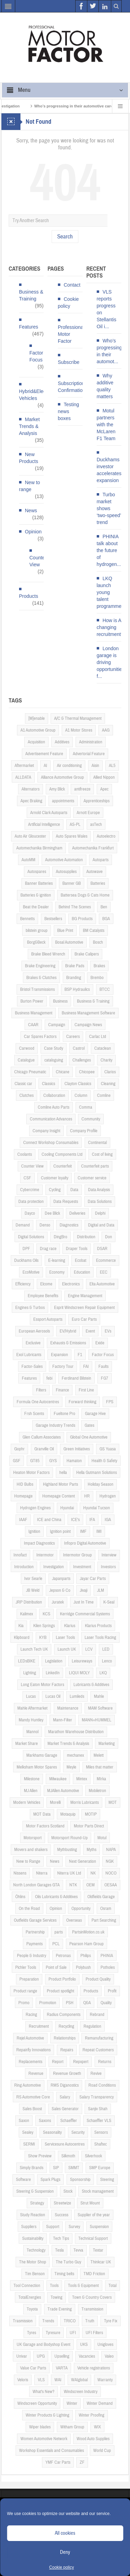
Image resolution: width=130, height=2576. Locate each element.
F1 (80, 1354)
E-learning (56, 1260)
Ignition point (60, 1531)
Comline (104, 1095)
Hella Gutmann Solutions (96, 1472)
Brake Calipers (87, 954)
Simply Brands (31, 2168)
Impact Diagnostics (39, 1543)
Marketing (106, 1743)
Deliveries (77, 1213)
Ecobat (80, 1260)
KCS (46, 1614)
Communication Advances (51, 1119)
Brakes (99, 966)
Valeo (109, 2356)
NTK (73, 1885)
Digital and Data (101, 1225)
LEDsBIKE (26, 1661)
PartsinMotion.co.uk (88, 1932)
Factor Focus (36, 356)
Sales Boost (32, 2109)
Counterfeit (62, 1166)
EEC (103, 1272)
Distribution (86, 1237)
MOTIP (91, 1814)
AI (45, 765)
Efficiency (23, 1284)
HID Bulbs (25, 1484)
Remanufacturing (99, 2038)
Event (90, 1331)
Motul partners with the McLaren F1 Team (106, 424)
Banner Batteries (39, 883)
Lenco (107, 1661)
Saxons (45, 2120)
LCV (89, 1649)
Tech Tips (61, 2238)
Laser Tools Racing (100, 1637)
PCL (56, 1944)
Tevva (78, 2250)
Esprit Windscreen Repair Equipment (84, 1307)
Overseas (74, 1920)
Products (28, 596)
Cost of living (102, 1154)
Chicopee (87, 1072)
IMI (99, 1531)
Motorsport (33, 1838)
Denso (45, 1225)
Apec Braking (31, 801)
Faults (103, 1366)
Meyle (71, 1767)
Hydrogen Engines (35, 1508)
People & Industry (31, 1955)
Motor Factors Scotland (45, 1826)
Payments (34, 1944)
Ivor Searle (33, 1578)
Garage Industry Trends (55, 1425)
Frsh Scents (34, 1413)
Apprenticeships (97, 801)
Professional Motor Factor (71, 334)
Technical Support (93, 2238)
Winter (72, 2403)
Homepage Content (58, 1496)
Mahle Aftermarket (32, 1708)
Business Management (33, 1013)
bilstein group (36, 930)
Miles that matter (99, 1767)
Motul (101, 1838)
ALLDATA (23, 777)
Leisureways (82, 1661)
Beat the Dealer (36, 907)
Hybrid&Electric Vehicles (35, 394)
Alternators (30, 789)
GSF (16, 1461)
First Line (86, 1390)
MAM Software (100, 1708)
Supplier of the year (94, 2215)
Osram (105, 1908)
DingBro (60, 1237)
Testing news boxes (68, 411)
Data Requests (65, 1201)
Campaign (56, 1025)
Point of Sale (56, 1967)
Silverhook (93, 2156)
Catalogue (26, 1060)
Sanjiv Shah (97, 2109)
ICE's (75, 1519)
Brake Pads (74, 966)
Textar (98, 2250)
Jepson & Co (59, 1590)
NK (93, 1873)
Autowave (94, 871)
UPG (41, 2356)
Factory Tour (62, 1366)
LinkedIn (53, 1673)
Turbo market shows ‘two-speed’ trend (109, 508)
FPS (109, 1402)
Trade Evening (59, 2309)
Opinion (33, 531)
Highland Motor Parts (60, 1484)
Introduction (24, 1567)
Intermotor (45, 1555)
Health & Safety (104, 1461)
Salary (65, 2097)
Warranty (105, 2380)
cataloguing (53, 1060)
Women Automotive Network (43, 2439)
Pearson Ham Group (86, 1944)
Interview (109, 1555)
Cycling (55, 1190)
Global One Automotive (88, 1437)
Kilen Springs (44, 1625)
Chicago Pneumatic (30, 1072)
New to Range (28, 1861)
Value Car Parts (33, 2368)
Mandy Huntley (31, 1720)
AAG (106, 730)
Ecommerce (106, 1260)
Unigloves (105, 2344)
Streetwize (62, 2203)
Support (52, 2226)
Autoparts (101, 860)
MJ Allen (30, 1790)
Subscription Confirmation (71, 387)
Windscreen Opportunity (37, 2403)
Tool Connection (27, 2285)
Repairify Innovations (33, 2050)
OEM (90, 1885)
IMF (83, 1531)
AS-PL (75, 824)
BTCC (104, 989)
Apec (104, 789)
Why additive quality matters (105, 386)
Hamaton (74, 1461)
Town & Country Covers (92, 2297)
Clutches (26, 1095)
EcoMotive (31, 1272)
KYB (42, 1637)
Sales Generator (65, 2109)
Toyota (32, 2309)
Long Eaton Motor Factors (42, 1684)
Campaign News (88, 1025)
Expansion (59, 1354)
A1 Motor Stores (78, 730)
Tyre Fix (110, 2321)
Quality (106, 2003)
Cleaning (108, 1083)
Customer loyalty (54, 1178)
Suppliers (28, 2226)
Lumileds (77, 1696)
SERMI (29, 2144)
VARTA (62, 2368)
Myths (91, 1849)
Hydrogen (107, 1496)
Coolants (24, 1154)
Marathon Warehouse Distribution (76, 1732)
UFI (73, 2332)
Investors (108, 1567)
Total (112, 2285)
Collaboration (54, 1095)
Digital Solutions (31, 1237)
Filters (41, 1390)
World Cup (102, 2450)
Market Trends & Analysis (29, 426)
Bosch (98, 942)
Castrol (79, 1048)
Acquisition (36, 742)
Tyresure (53, 2332)
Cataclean (102, 1048)
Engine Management (85, 1296)
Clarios (110, 1072)
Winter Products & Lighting (47, 2415)
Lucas (31, 1696)
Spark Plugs (50, 2179)
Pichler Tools (25, 1967)
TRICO (70, 2321)
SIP (56, 2168)
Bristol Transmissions (37, 989)
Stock (67, 2191)
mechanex (75, 1755)
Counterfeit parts (95, 1166)
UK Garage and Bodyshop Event (43, 2344)
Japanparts (61, 1578)
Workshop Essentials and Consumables (51, 2450)
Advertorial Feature (89, 754)
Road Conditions (102, 2085)
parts (58, 1932)
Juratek (58, 1602)
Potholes (108, 1967)
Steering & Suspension (35, 2191)
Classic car (23, 1083)
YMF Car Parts (57, 2462)
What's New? (43, 2391)
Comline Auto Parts (53, 1107)
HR (87, 1496)
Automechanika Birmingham (39, 848)
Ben (104, 907)
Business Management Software (88, 1013)
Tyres (31, 2332)
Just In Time (83, 1602)
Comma (85, 1107)
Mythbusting (67, 1849)
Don (108, 1237)
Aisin (95, 765)
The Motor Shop (32, 2262)
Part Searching (104, 1920)
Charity (106, 1060)
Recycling (66, 2026)
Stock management (98, 2191)
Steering (107, 2179)
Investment (82, 1567)
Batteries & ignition (35, 895)
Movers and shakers (30, 1849)
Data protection (31, 1201)
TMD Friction (94, 2274)
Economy (56, 1272)
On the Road (29, 1908)
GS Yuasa (107, 1449)
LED (106, 1649)
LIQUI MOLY (79, 1673)
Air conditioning (69, 765)
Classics (48, 1083)
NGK (110, 1861)
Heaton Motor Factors (31, 1472)
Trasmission (23, 2321)
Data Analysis (99, 1190)
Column (81, 1095)
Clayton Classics (77, 1083)
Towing (56, 2297)
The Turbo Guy (68, 2262)
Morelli (55, 1802)
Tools (54, 2285)
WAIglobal (79, 2380)
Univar (21, 2356)
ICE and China (49, 1519)
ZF (82, 2462)
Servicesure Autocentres (65, 2144)
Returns (104, 2061)
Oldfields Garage (101, 1897)
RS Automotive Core (33, 2097)
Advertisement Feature (44, 754)
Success (61, 2215)
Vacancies (87, 2356)
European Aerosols (34, 1331)
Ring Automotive (27, 2085)
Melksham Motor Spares (37, 1767)
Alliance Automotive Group (62, 777)
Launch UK (67, 1649)
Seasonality (52, 2132)
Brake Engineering (40, 966)
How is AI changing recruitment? (110, 627)
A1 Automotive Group (37, 730)
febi (49, 1378)
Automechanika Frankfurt (93, 848)
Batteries (97, 883)
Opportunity (80, 1908)
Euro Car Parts (84, 1319)
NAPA (111, 1849)
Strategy (37, 2203)
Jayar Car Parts (93, 1578)
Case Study (53, 1048)
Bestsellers (53, 919)
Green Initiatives (76, 1449)
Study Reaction (32, 2215)
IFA (92, 1519)
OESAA (110, 1885)
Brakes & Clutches (41, 977)
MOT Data (42, 1814)
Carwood (26, 1048)
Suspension (99, 2226)
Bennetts (27, 919)
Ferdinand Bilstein (76, 1378)
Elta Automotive (102, 1284)
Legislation (53, 1661)
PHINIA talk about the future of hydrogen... (109, 550)
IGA (108, 1519)
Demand (23, 1225)
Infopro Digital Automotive (85, 1543)
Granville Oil (44, 1449)
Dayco (30, 1213)
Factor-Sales (32, 1366)
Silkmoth (68, 2156)
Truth (89, 2321)
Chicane (62, 1072)
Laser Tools (65, 1637)
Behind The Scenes (75, 907)
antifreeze (82, 789)
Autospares (36, 871)
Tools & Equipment (83, 2285)
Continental (97, 1142)
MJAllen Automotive (63, 1790)
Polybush (83, 1967)
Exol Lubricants (28, 1354)
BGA (106, 919)
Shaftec (100, 2144)
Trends (48, 2321)
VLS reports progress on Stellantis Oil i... (106, 309)
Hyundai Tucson (96, 1508)
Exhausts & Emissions (68, 1343)
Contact (72, 285)
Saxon (24, 2120)
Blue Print (65, 930)
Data (74, 1190)
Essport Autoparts (47, 1319)
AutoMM (28, 860)
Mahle (99, 1696)
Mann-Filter (62, 1720)
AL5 (112, 765)
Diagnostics (69, 1225)
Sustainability (32, 2238)
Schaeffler (68, 2120)
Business (60, 1001)
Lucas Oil (52, 1696)
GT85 (35, 1461)
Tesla (59, 2250)
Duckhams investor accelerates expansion (109, 470)
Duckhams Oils (26, 1260)
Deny (65, 2552)
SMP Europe (99, 2168)
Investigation (53, 1567)
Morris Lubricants (84, 1802)
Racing (31, 2014)
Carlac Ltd (97, 1036)
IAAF (23, 1519)
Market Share (26, 1743)
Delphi (100, 1213)
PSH (69, 2003)
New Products (28, 458)
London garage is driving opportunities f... (110, 662)
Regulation (92, 2026)
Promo (23, 2003)
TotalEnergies (29, 2297)
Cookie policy (61, 2567)
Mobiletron (97, 1790)
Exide (99, 1343)
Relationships (65, 2038)
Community (90, 1119)
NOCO (110, 1873)
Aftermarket (24, 765)
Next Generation (82, 1861)
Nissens (20, 1873)
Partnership (35, 1932)
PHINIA (107, 1955)
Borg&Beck (36, 942)
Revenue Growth (67, 2073)
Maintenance (67, 1708)
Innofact (20, 1555)
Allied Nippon (104, 777)
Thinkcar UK (100, 2262)
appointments (63, 801)
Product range (25, 1991)
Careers (73, 1036)
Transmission (92, 2309)
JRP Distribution (29, 1602)
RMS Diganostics (65, 2085)
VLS (41, 2380)
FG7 (104, 1378)
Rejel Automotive (30, 2038)
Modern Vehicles (26, 1802)
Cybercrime (29, 1190)
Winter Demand (100, 2403)
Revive (96, 2073)
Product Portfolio (62, 1979)
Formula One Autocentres (38, 1402)
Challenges (81, 1060)
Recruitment (39, 2026)
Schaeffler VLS (99, 2120)
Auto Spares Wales (71, 836)
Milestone (32, 1779)
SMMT (73, 2168)
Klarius (69, 1625)
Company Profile (83, 1131)
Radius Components (63, 2014)
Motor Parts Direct (89, 1826)
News (31, 510)
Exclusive (33, 1343)
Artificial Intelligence (44, 824)
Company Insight (46, 1131)
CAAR (33, 1025)
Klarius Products (98, 1625)
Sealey (27, 2132)
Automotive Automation (64, 860)
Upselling (61, 2356)
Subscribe (68, 362)
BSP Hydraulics (77, 989)
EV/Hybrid (68, 1331)
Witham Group (72, 2427)
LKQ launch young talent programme (109, 592)
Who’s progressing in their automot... (109, 351)
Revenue (35, 2073)
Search (65, 236)
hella (63, 1472)
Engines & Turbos (30, 1307)
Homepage (23, 1496)
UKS (84, 2344)
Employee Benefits (43, 1296)
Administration (90, 742)
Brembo (97, 977)
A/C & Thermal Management (78, 718)
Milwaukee (58, 1779)
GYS (53, 1461)
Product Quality (98, 1979)
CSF (27, 1178)
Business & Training (31, 295)
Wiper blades (40, 2427)
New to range (29, 486)
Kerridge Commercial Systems (85, 1614)
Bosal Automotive (69, 942)
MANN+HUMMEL (96, 1720)
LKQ (103, 1673)
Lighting (29, 1673)
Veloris (22, 2380)
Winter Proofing (91, 2415)
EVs (108, 1331)
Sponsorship (80, 2179)
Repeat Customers (98, 2050)
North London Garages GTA (36, 1885)
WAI (57, 2380)
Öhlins (20, 1897)
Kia (21, 1625)
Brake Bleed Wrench (48, 954)
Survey (74, 2226)
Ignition (34, 1531)
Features (28, 327)
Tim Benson (35, 2274)
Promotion (47, 2003)
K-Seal (108, 1602)
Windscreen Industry (80, 2391)
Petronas (63, 1955)
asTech (96, 824)
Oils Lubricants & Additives (56, 1897)
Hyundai (67, 1508)
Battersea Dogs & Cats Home (85, 895)
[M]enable (36, 718)
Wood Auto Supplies (93, 2439)
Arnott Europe (88, 812)
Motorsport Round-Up (69, 1838)
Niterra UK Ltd (69, 1873)
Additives (62, 742)
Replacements (30, 2061)
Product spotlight (60, 1991)
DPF (26, 1248)
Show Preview (40, 2156)
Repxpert (80, 2061)
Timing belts (64, 2274)
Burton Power (31, 1001)
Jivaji (83, 1590)
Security (78, 2132)
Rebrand (97, 2014)
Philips (85, 1955)
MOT (113, 1802)
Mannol (32, 1732)
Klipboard (21, 1637)
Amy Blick (57, 789)
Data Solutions (100, 1201)
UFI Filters (94, 2332)
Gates (89, 1425)
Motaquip (68, 1814)
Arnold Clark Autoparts (48, 812)
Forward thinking (82, 1402)
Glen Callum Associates (42, 1437)
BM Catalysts (93, 930)
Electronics (71, 1284)
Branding (73, 977)
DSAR (102, 1248)
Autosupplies (66, 871)
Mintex (81, 1779)
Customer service (92, 1178)
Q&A (87, 2003)
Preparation (29, 1979)
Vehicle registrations (93, 2368)
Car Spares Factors (40, 1036)
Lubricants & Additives (91, 1684)
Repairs (66, 2050)
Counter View (38, 561)
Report (57, 2061)
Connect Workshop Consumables (50, 1142)
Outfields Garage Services (35, 1920)
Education (82, 1272)
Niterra (41, 1873)
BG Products (82, 919)
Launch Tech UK (34, 1649)
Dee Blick (52, 1213)
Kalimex (26, 1614)
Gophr (19, 1449)
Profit (112, 1991)
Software (23, 2179)
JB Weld (33, 1590)
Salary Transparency (96, 2097)
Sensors (101, 2132)
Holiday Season (100, 1484)
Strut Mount (90, 2203)
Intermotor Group (77, 1555)
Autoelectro (106, 836)
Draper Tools (76, 1248)
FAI (86, 1366)
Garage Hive (95, 1413)
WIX (97, 2427)
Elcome (46, 1284)
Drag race (48, 1248)
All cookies (65, 2533)
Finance (62, 1390)
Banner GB (71, 883)
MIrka (101, 1779)
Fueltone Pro (64, 1413)
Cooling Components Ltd (62, 1154)
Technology (36, 2250)
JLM (100, 1590)
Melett (99, 1755)
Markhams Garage (41, 1755)
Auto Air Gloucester (30, 836)
